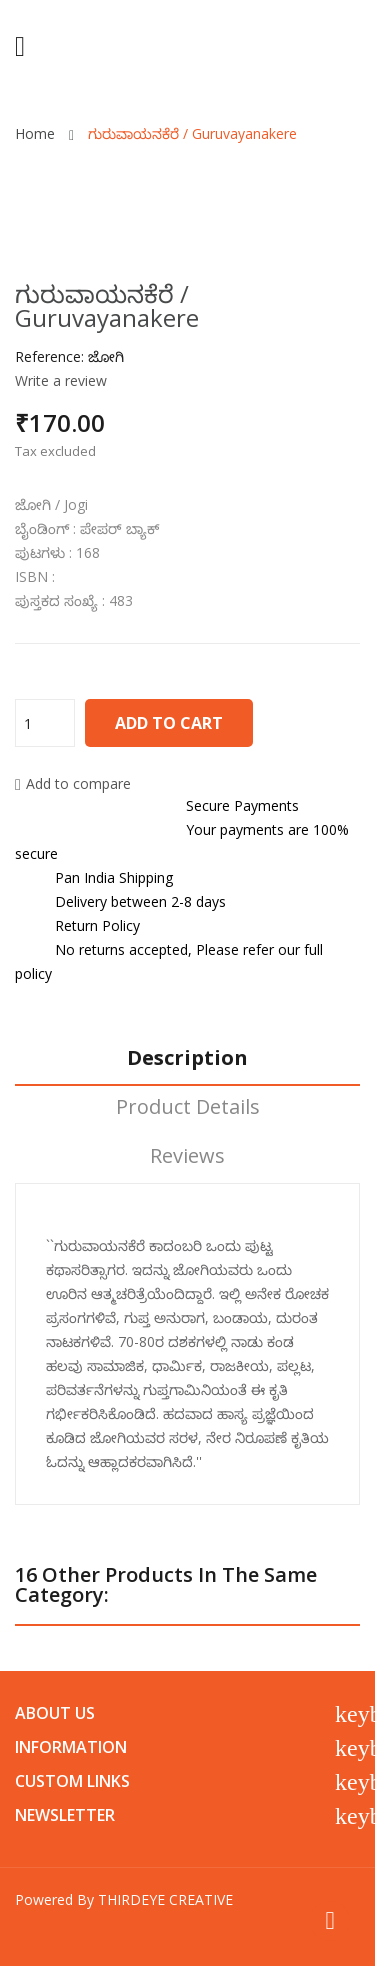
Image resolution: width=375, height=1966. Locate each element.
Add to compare (73, 783)
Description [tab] (187, 1058)
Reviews (187, 1156)
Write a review (61, 380)
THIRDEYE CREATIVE (165, 1899)
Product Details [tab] (188, 1107)
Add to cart (169, 723)
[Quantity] (45, 723)
